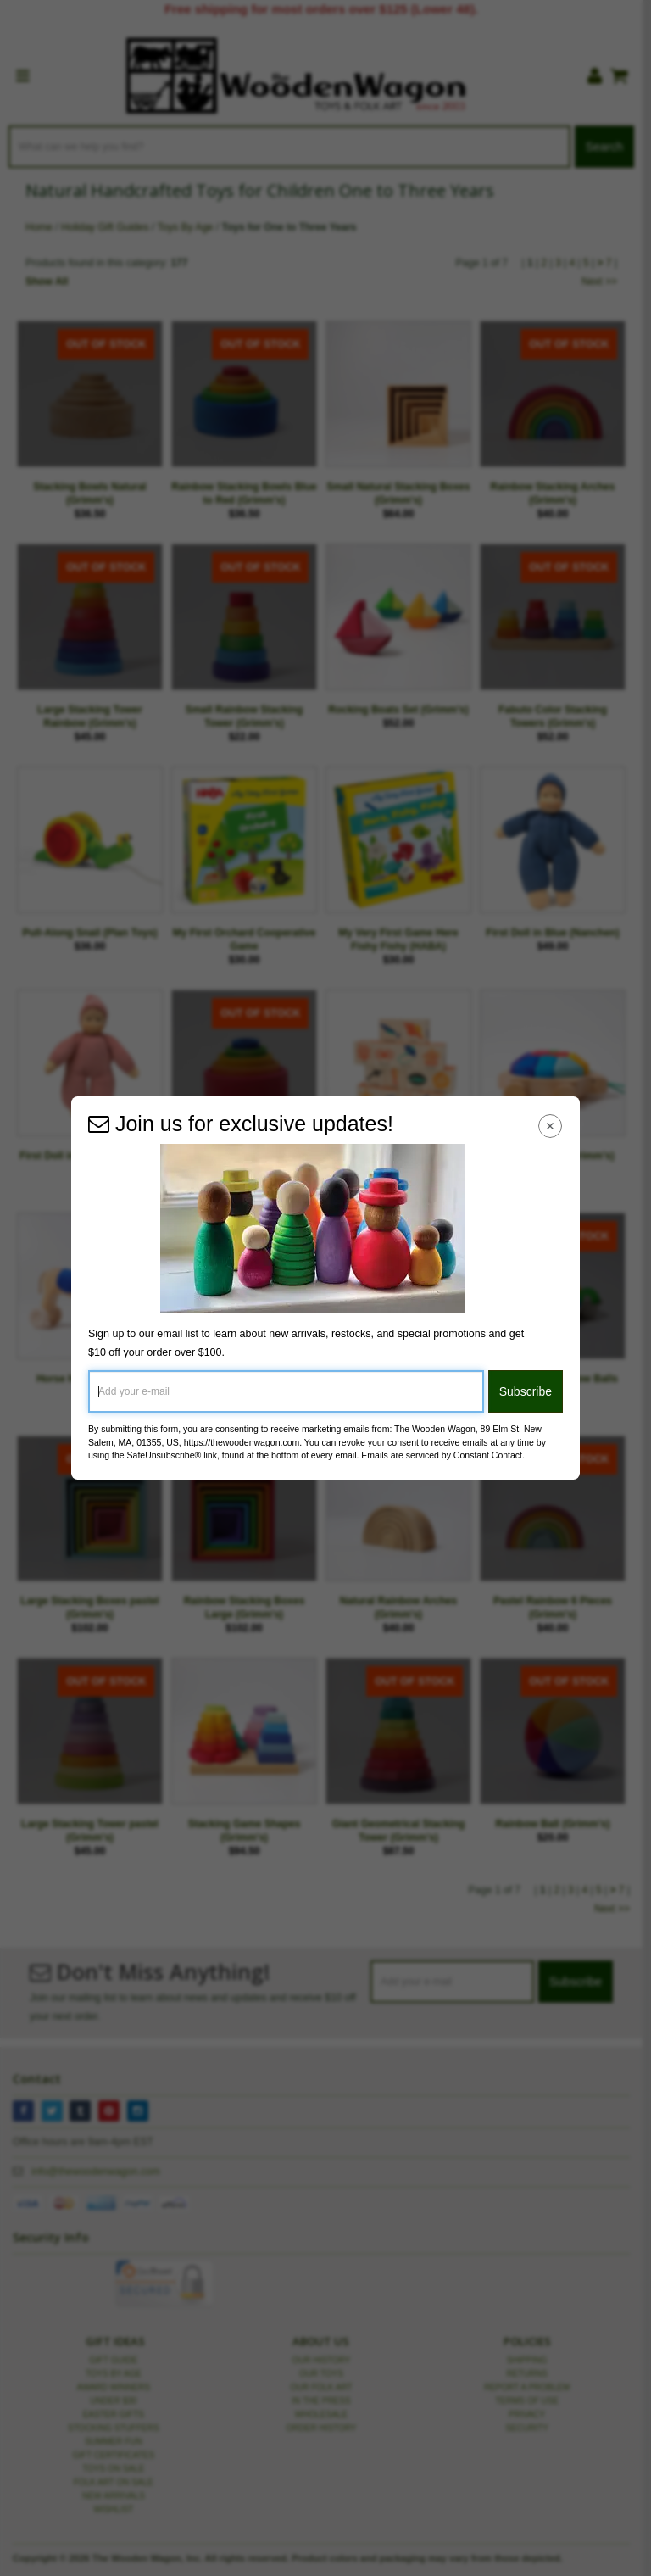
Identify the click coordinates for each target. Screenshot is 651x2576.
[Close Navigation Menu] (550, 1125)
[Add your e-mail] (286, 1391)
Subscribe (525, 1391)
